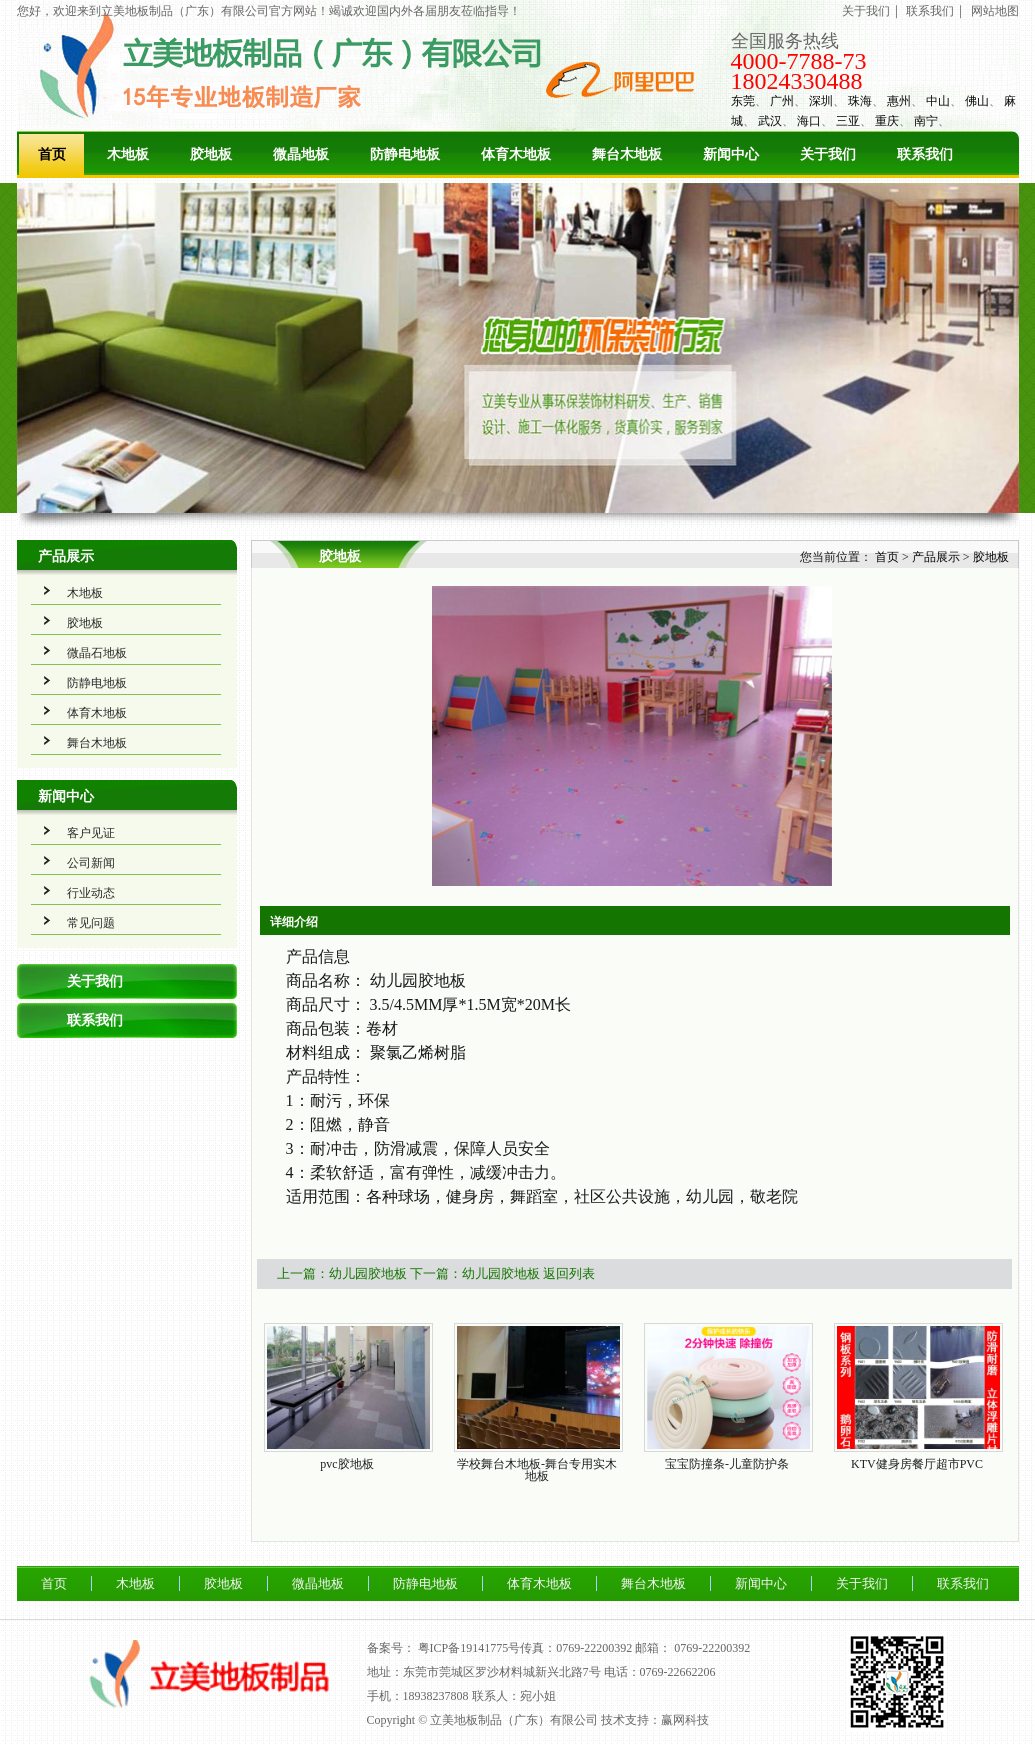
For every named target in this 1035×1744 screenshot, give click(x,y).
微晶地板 (301, 154)
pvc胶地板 (346, 1464)
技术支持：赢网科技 (655, 1720)
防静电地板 (405, 154)
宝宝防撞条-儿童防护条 (727, 1464)
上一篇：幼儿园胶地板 (342, 1273)
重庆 (887, 121)
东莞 (743, 101)
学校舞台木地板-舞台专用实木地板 (537, 1470)
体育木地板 (516, 154)
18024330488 (797, 81)
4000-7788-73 (799, 61)
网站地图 (995, 11)
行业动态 (91, 893)
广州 (782, 101)
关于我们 (866, 11)
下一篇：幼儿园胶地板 (475, 1273)
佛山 (977, 101)
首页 (52, 154)
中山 (938, 101)
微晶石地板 (97, 653)
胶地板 (211, 154)
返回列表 (569, 1273)
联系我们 (930, 11)
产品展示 (66, 556)
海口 (809, 121)
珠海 (860, 101)
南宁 (926, 121)
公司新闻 (91, 863)
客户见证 (91, 833)
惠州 (899, 101)
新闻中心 (731, 154)
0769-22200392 (712, 1648)
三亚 (848, 121)
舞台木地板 (627, 154)
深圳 (821, 101)
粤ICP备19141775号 (469, 1648)
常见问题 (91, 923)
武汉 (770, 121)
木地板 (128, 154)
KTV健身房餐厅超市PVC (917, 1464)
